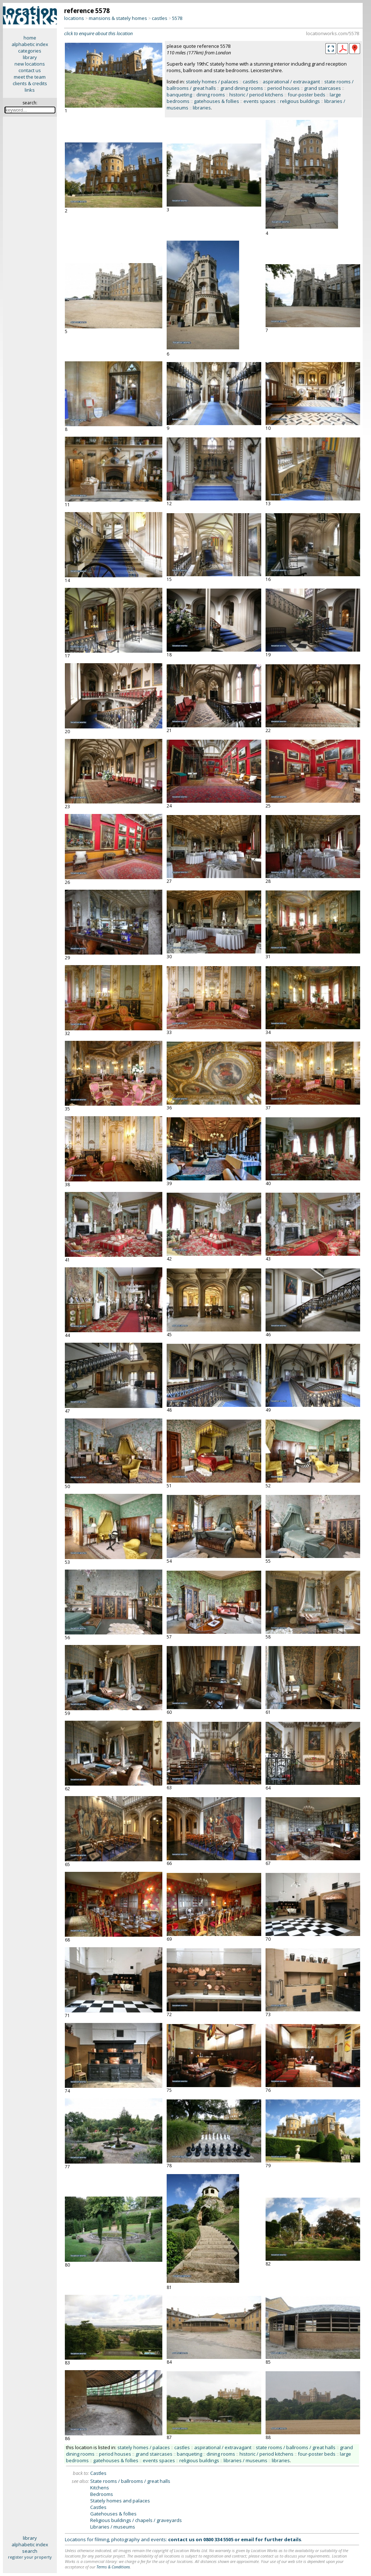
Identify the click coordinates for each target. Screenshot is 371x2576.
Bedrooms (101, 2494)
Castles (98, 2473)
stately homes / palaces (212, 81)
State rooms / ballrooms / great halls (130, 2481)
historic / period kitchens (256, 94)
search (29, 2551)
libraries (202, 107)
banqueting (179, 94)
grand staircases (322, 88)
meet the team (30, 77)
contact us (29, 70)
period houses (283, 88)
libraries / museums (245, 2460)
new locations (29, 64)
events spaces (259, 101)
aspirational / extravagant (291, 81)
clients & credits (30, 83)
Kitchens (99, 2487)
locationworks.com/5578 (332, 33)
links (30, 90)
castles (159, 18)
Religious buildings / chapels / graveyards (136, 2520)
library (30, 57)
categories (29, 50)
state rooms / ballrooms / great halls (295, 2447)
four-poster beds (306, 94)
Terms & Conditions (113, 2566)
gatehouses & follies (216, 101)
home (30, 37)
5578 (177, 18)
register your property (30, 2557)
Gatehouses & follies (113, 2513)
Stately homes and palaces (120, 2500)
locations (74, 18)
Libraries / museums (112, 2526)
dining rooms (210, 94)
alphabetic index (30, 44)
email (247, 2539)
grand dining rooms (241, 88)
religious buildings (300, 101)
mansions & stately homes (118, 18)
